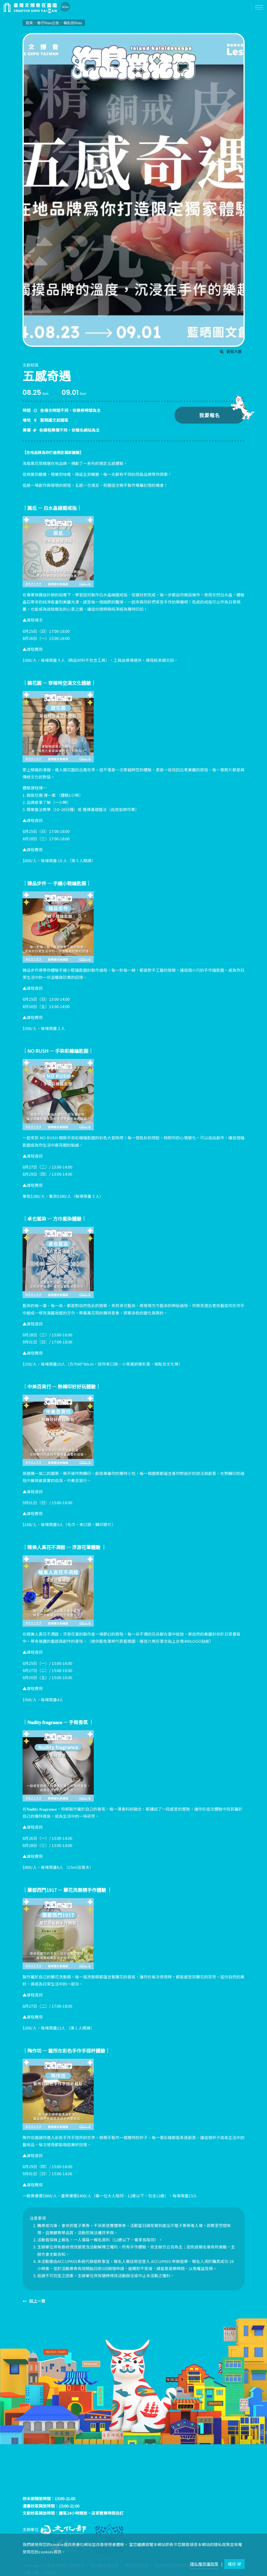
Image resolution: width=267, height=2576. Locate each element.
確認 (234, 2564)
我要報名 (209, 415)
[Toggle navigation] (258, 7)
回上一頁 (34, 2301)
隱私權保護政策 (204, 2564)
